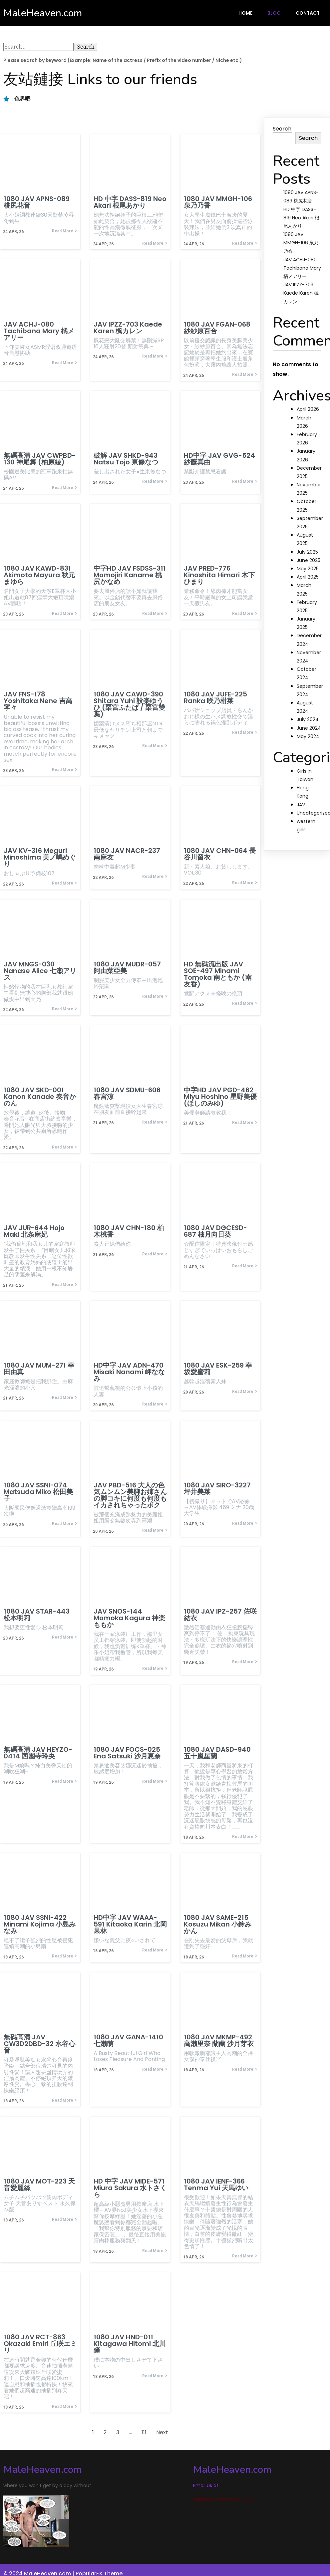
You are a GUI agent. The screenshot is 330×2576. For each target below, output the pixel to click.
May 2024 (308, 736)
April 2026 (308, 409)
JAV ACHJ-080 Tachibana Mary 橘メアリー (302, 268)
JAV (301, 804)
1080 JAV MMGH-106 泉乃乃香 (301, 242)
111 (144, 2435)
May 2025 (308, 568)
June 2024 (309, 728)
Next (162, 2435)
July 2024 (308, 719)
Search (282, 128)
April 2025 (308, 577)
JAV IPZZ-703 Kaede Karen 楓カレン (301, 293)
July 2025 (307, 552)
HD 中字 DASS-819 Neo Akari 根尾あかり (301, 217)
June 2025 (308, 560)
